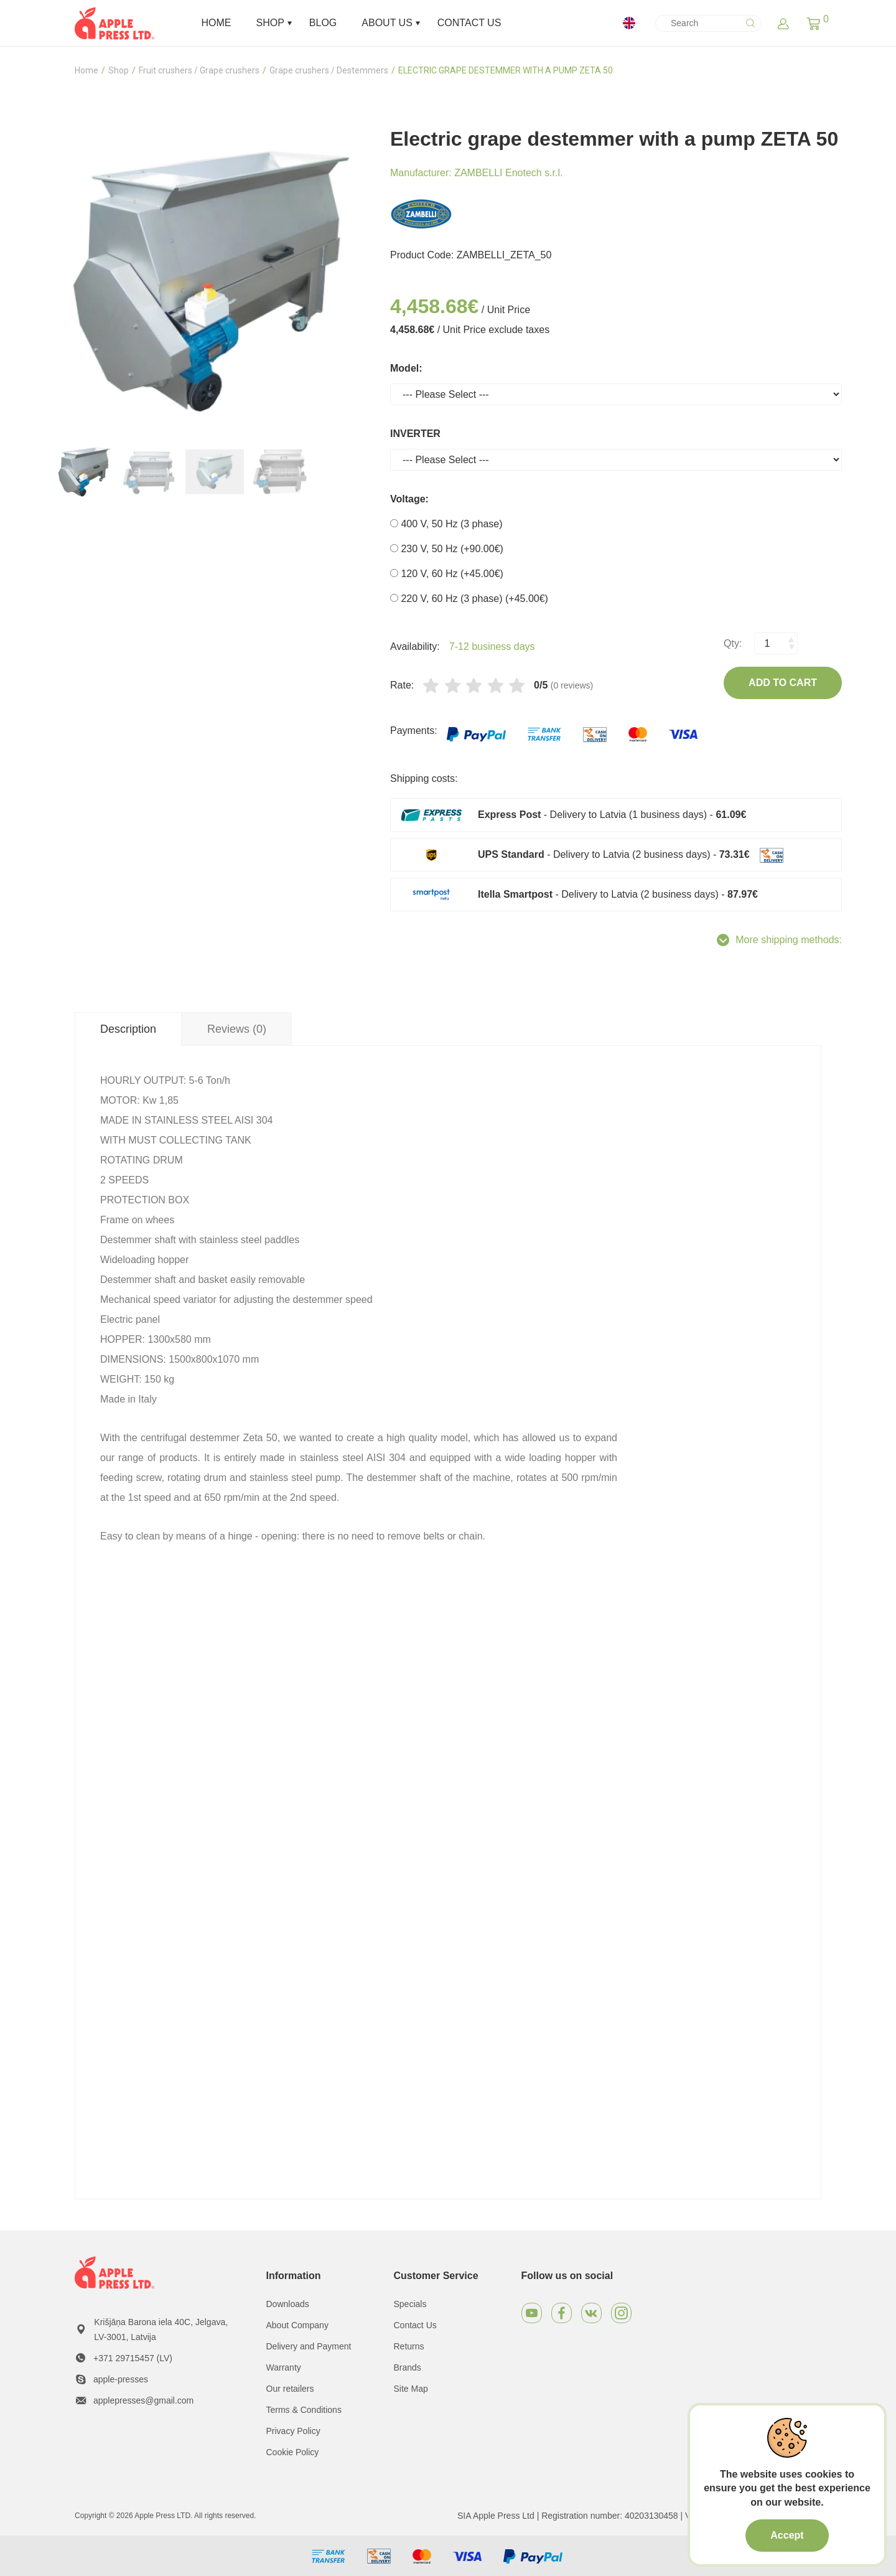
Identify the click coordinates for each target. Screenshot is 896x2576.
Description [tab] (128, 1029)
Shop (118, 70)
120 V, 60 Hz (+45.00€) (446, 573)
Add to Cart (783, 682)
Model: (406, 368)
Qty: (733, 643)
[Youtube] (531, 2313)
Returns (409, 2346)
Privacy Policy (293, 2431)
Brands (407, 2367)
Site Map (411, 2389)
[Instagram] (621, 2313)
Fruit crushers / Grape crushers (199, 70)
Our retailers (290, 2389)
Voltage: (409, 499)
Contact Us (415, 2325)
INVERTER (415, 433)
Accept (786, 2535)
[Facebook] (561, 2313)
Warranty (283, 2367)
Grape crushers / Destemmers (328, 70)
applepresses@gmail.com (143, 2400)
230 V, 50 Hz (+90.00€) (446, 548)
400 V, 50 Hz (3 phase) (446, 524)
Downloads (287, 2304)
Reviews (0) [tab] (236, 1029)
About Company (297, 2325)
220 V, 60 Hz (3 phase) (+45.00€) (469, 598)
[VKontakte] (591, 2313)
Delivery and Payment (309, 2346)
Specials (410, 2304)
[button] (813, 23)
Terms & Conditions (304, 2410)
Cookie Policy (292, 2452)
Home (86, 70)
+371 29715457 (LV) (132, 2358)
